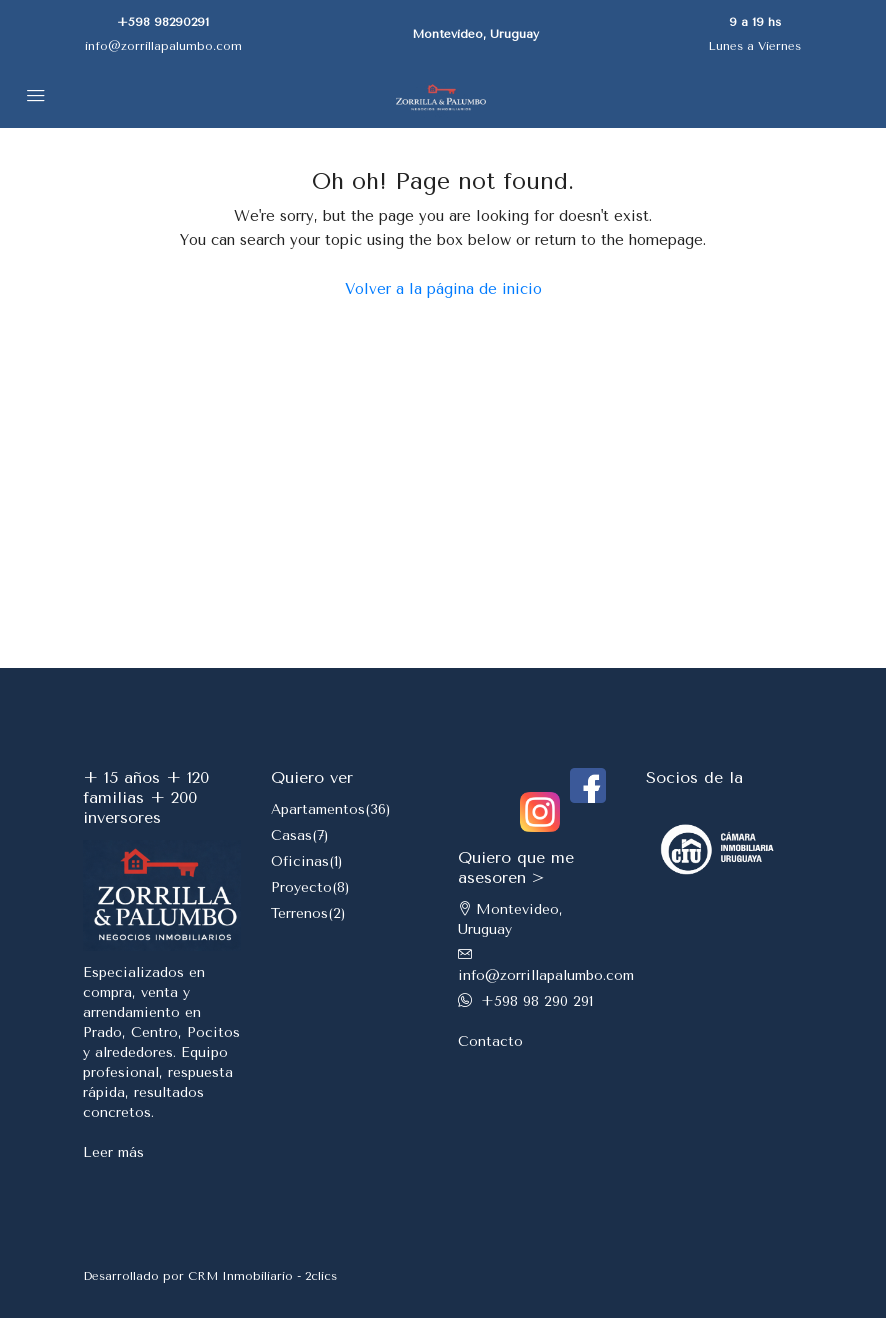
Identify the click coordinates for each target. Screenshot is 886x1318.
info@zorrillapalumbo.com (163, 46)
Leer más (113, 1152)
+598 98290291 (163, 22)
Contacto (490, 1041)
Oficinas (300, 861)
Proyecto (301, 887)
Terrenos (299, 913)
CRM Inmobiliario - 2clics (262, 1276)
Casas (291, 835)
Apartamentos (318, 809)
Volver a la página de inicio (443, 289)
